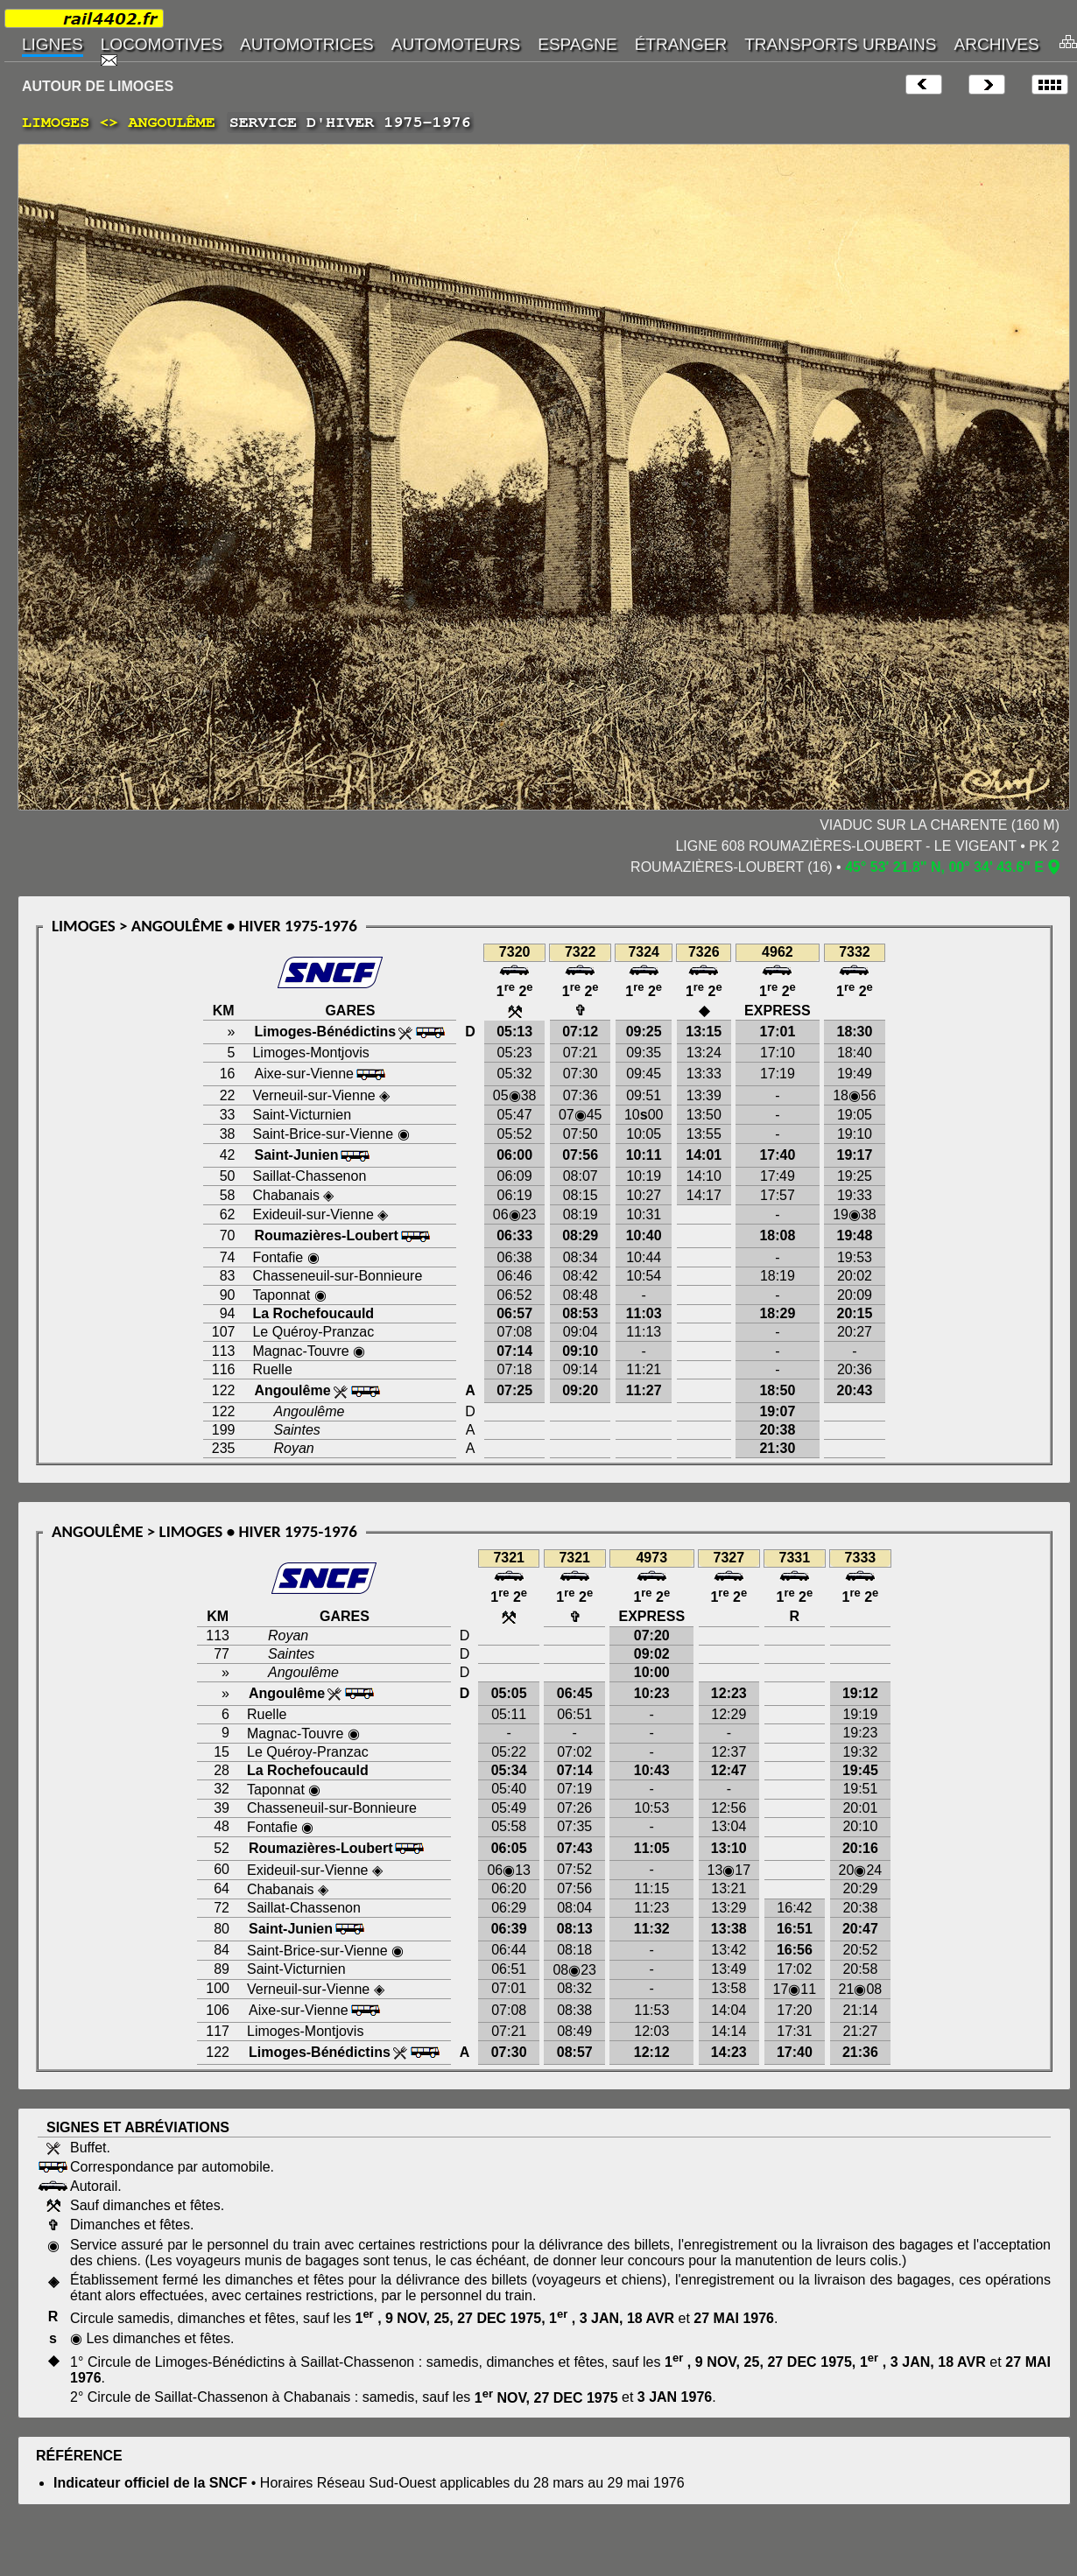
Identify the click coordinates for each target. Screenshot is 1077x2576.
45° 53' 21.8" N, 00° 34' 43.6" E (944, 867)
